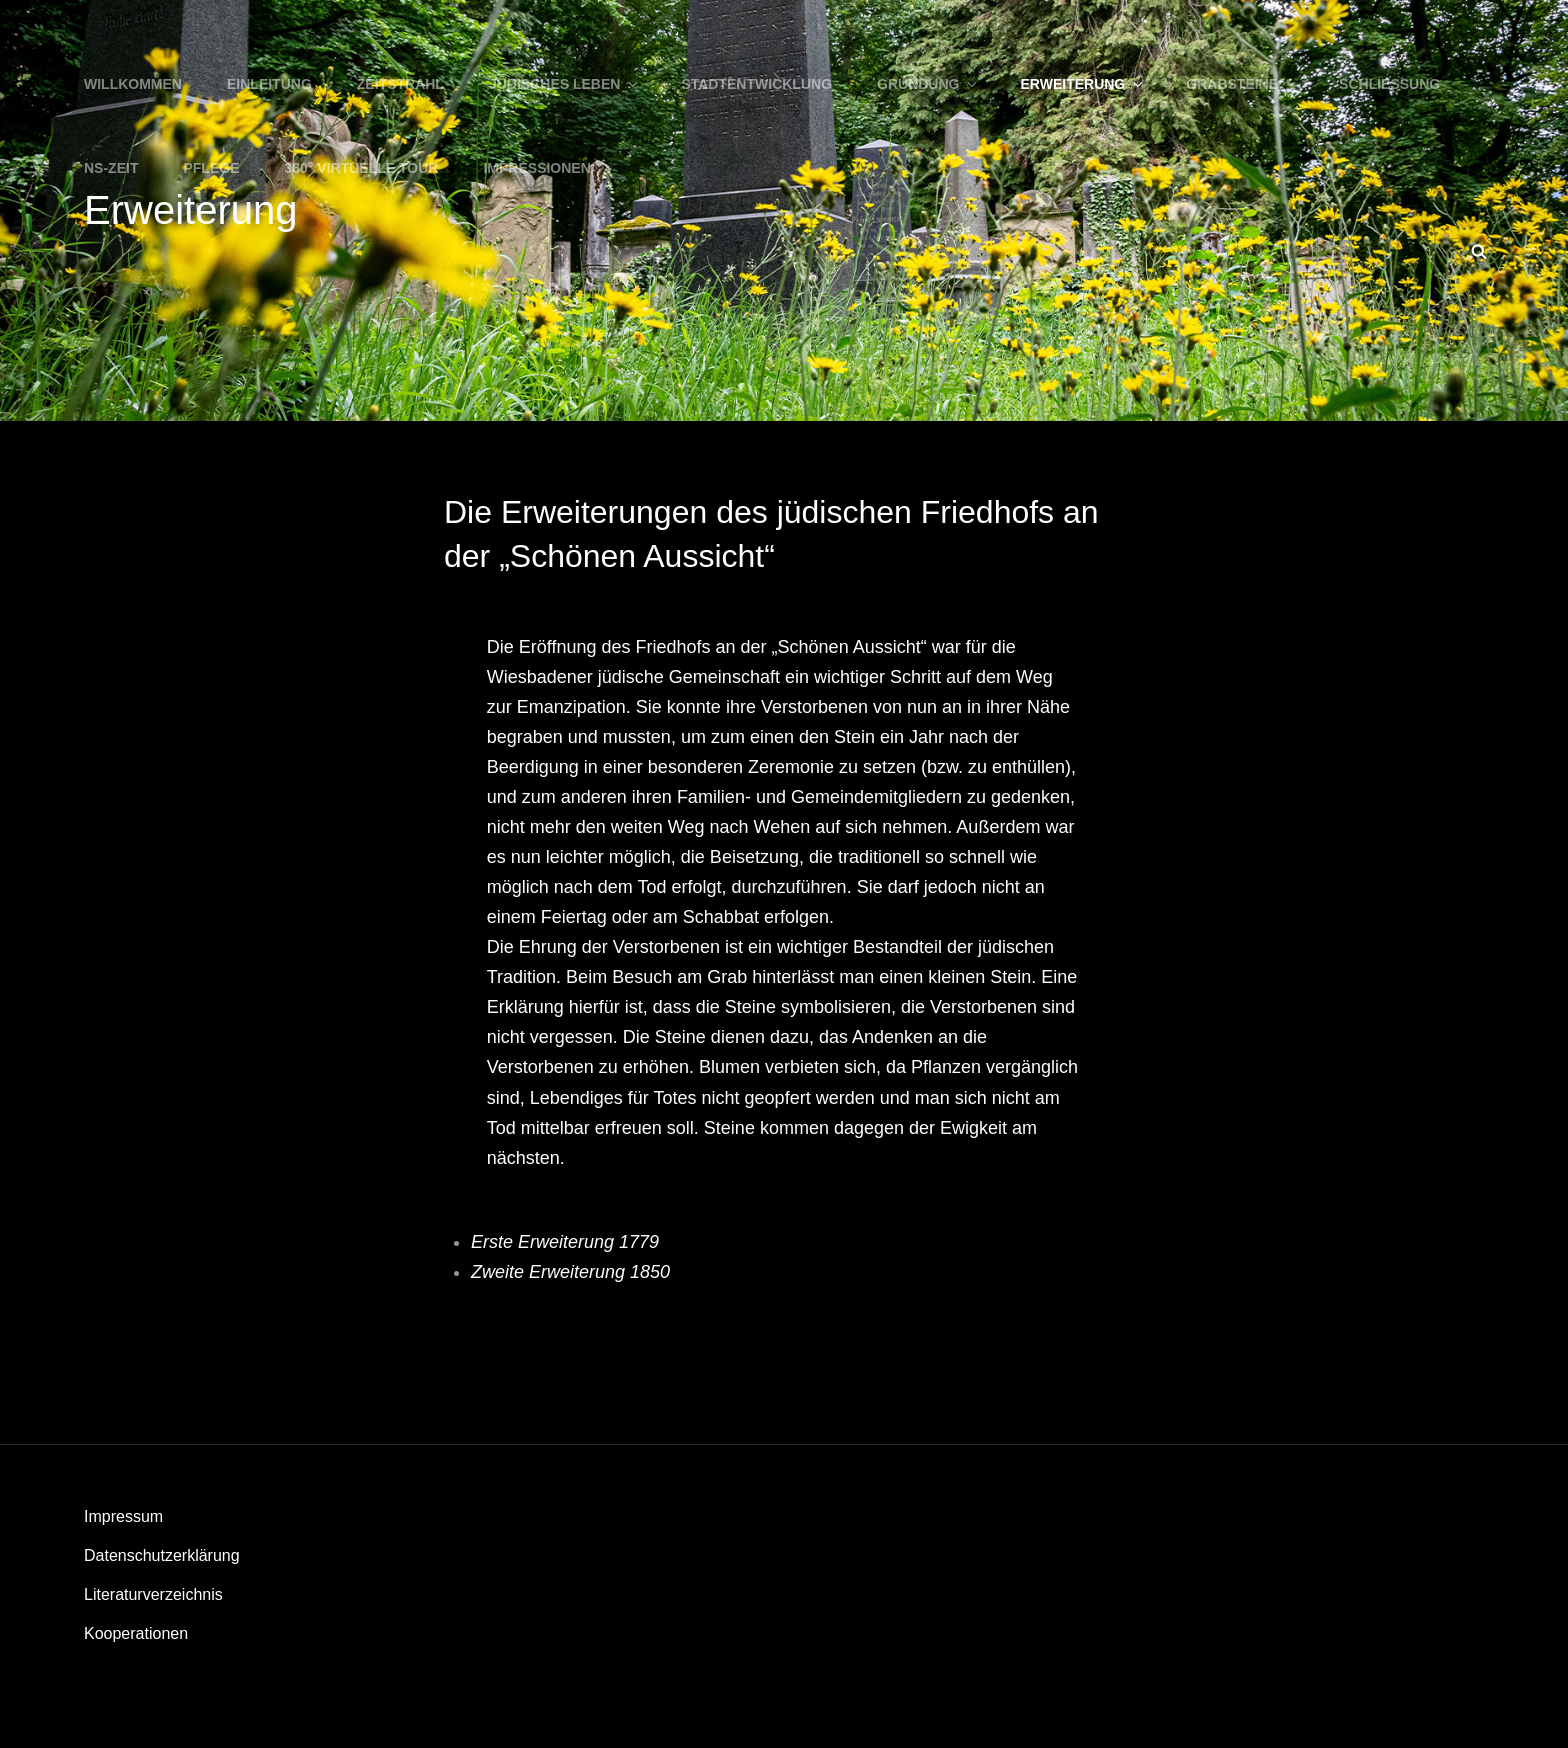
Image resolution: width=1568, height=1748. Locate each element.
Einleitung (269, 84)
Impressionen (536, 168)
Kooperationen (136, 1633)
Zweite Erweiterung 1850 (570, 1272)
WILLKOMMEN (133, 84)
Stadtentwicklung (756, 84)
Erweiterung (1084, 84)
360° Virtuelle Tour (362, 168)
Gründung (928, 84)
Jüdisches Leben (565, 84)
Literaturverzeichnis (153, 1594)
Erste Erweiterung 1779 (565, 1242)
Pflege (211, 168)
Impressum (123, 1516)
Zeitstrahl (400, 84)
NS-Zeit (111, 168)
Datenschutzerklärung (162, 1555)
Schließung (1389, 84)
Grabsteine (1242, 84)
